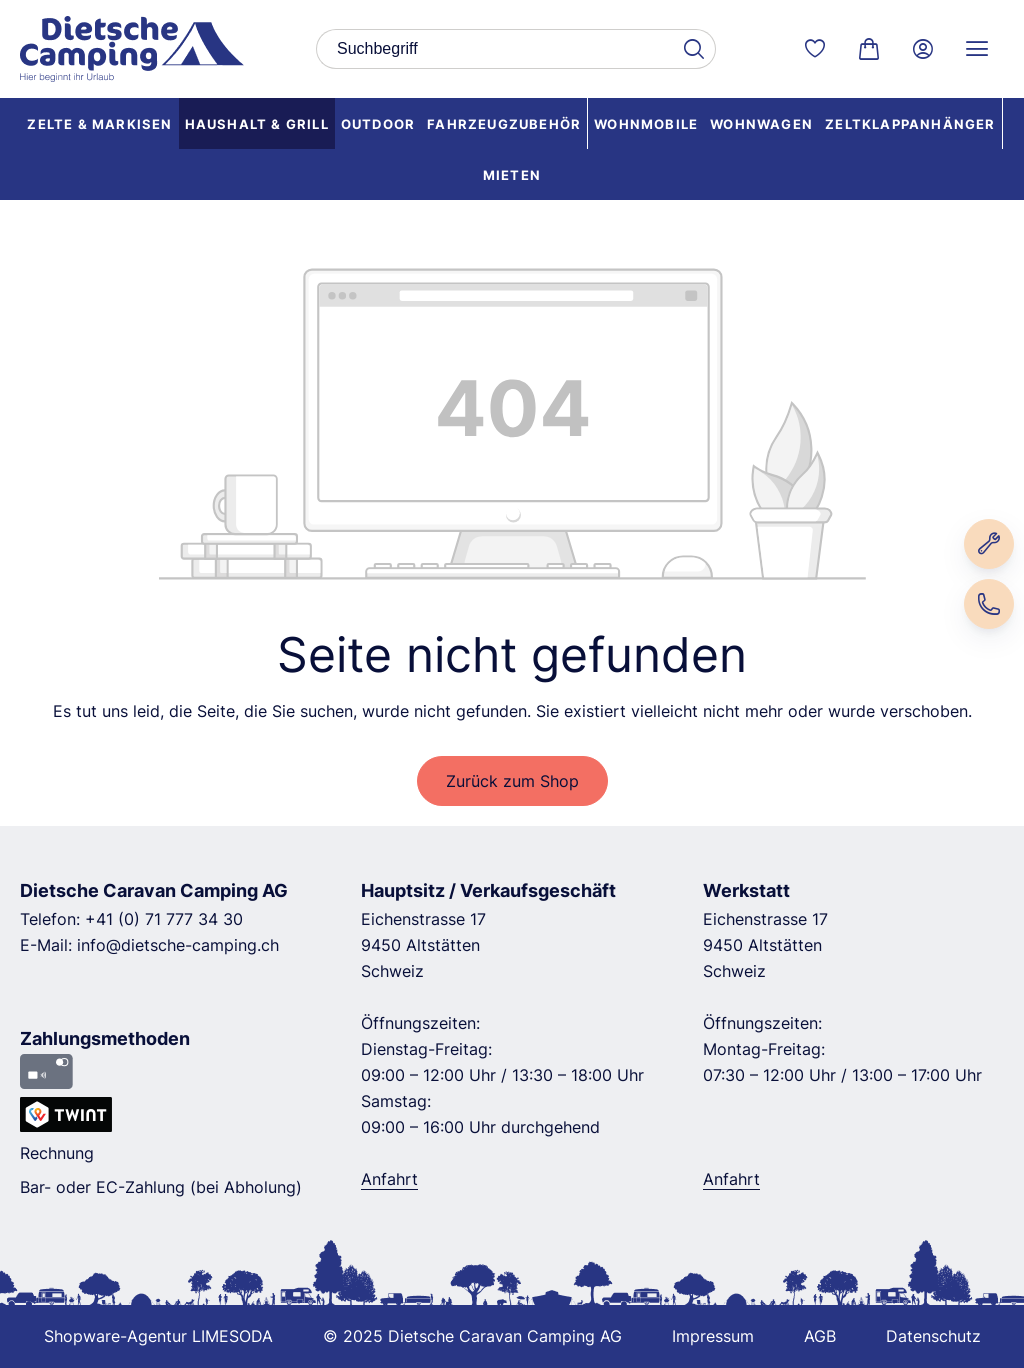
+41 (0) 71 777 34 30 (164, 919)
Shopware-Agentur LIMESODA (158, 1336)
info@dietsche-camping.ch (178, 945)
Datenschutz (933, 1336)
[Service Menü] (977, 49)
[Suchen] (693, 49)
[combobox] (493, 49)
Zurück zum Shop (512, 781)
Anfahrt (389, 1179)
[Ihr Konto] (923, 49)
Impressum (713, 1336)
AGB (820, 1336)
